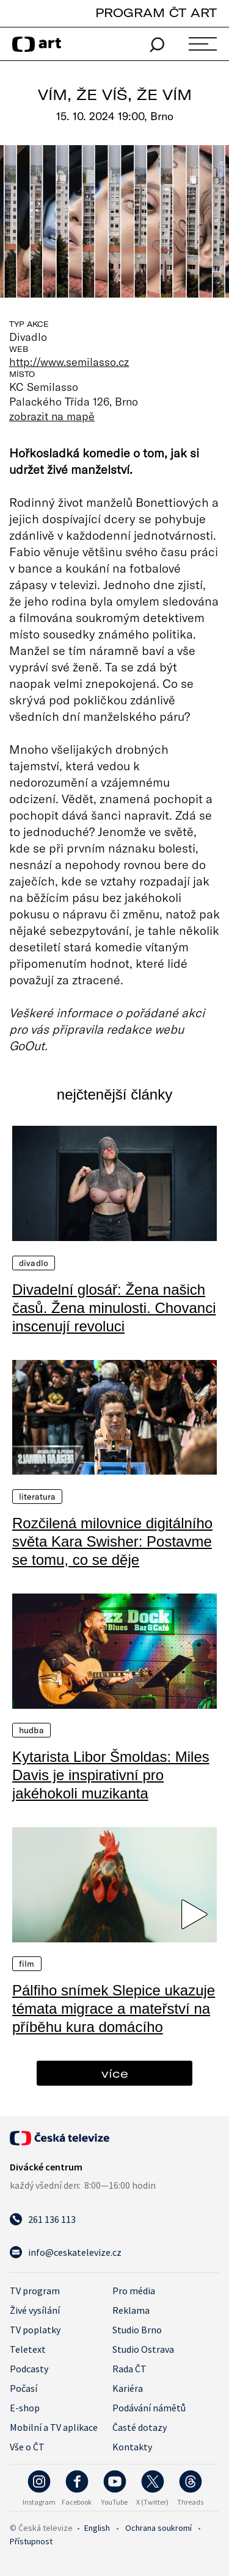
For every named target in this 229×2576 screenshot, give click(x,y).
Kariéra (127, 2388)
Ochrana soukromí (158, 2527)
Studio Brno (137, 2330)
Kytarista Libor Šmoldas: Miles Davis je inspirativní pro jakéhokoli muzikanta (110, 1774)
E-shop (25, 2408)
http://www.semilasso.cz (69, 361)
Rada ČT (129, 2369)
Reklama (131, 2310)
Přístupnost (31, 2541)
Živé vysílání (35, 2310)
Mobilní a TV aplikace (54, 2427)
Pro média (133, 2290)
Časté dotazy (139, 2427)
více (114, 2073)
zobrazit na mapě (52, 416)
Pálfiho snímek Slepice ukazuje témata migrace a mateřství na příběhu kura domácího (113, 2008)
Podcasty (29, 2369)
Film (27, 1963)
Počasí (23, 2388)
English (97, 2527)
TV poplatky (35, 2330)
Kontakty (132, 2447)
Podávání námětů (149, 2408)
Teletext (28, 2349)
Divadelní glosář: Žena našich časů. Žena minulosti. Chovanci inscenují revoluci (114, 1307)
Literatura (37, 1496)
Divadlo (33, 1263)
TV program (35, 2290)
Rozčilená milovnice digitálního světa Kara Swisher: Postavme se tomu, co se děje (112, 1541)
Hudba (31, 1730)
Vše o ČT (27, 2447)
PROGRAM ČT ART (156, 12)
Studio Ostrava (143, 2349)
